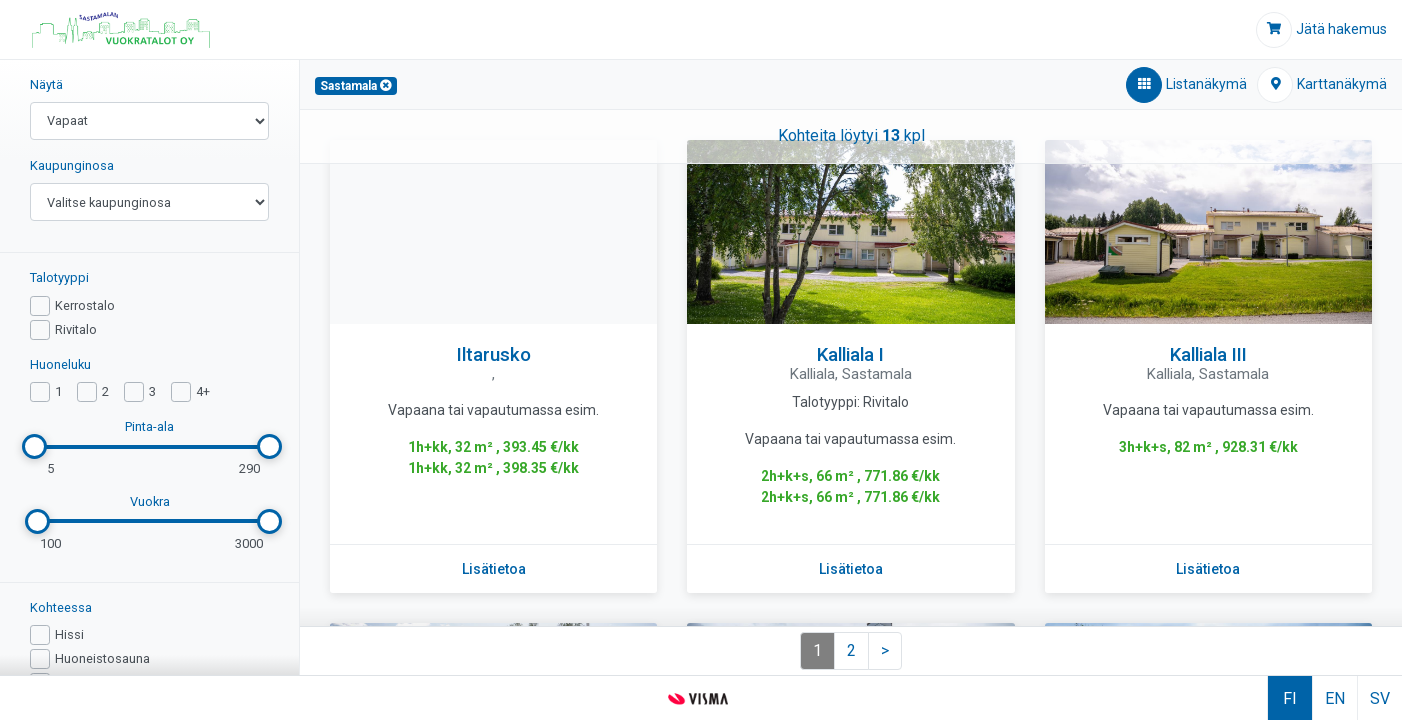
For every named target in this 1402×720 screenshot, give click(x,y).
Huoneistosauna (102, 658)
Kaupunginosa (72, 165)
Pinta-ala (149, 426)
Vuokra (150, 501)
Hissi (69, 634)
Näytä (46, 84)
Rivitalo (76, 329)
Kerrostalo (85, 305)
